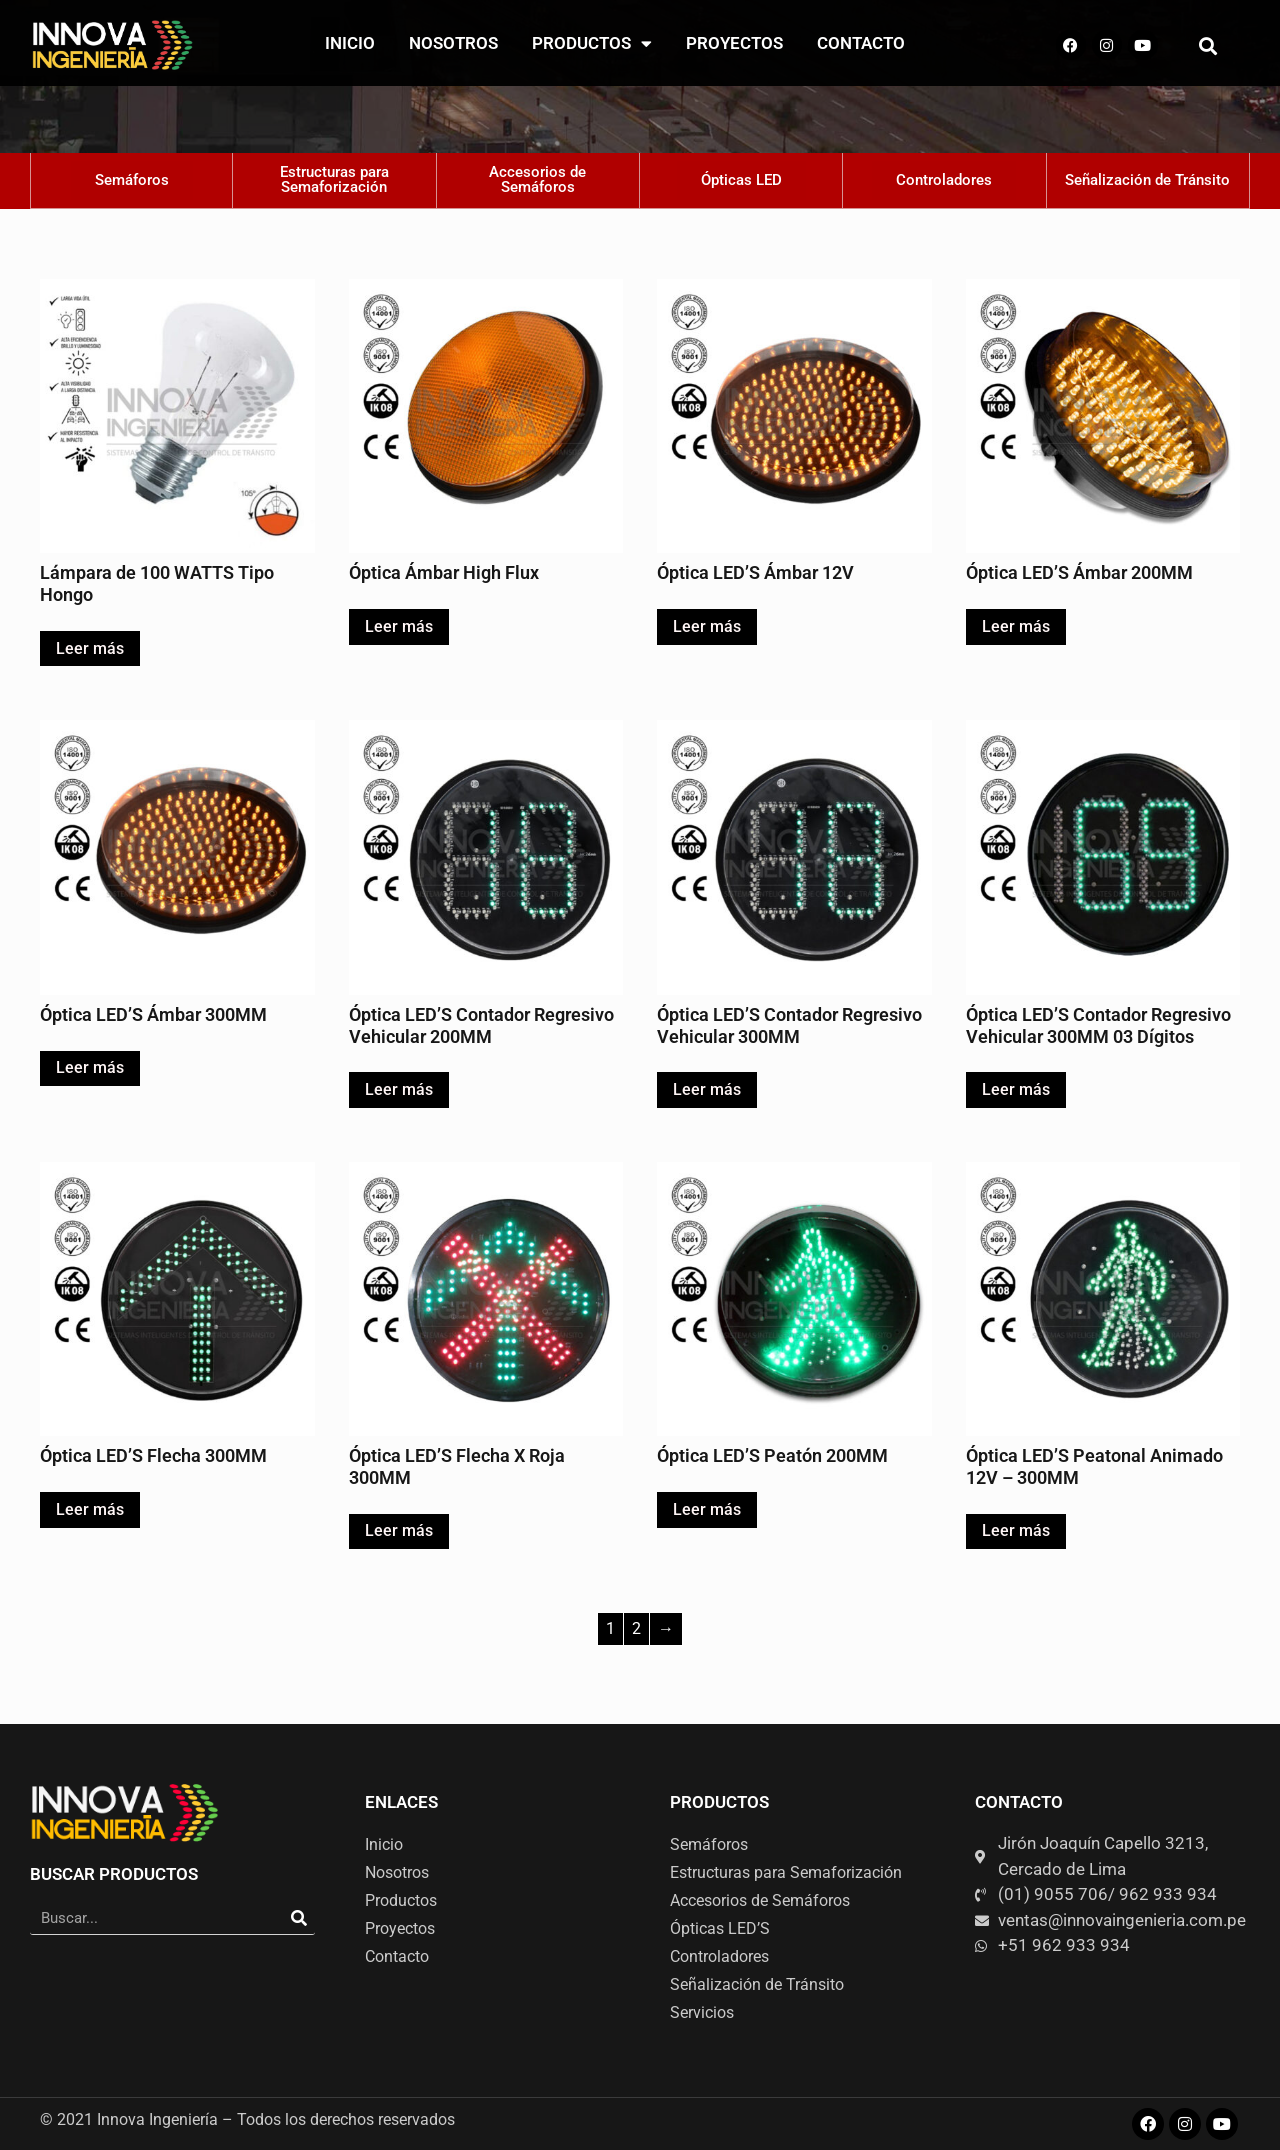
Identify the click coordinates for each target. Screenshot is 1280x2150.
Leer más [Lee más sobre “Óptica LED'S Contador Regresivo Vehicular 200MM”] (399, 1089)
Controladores (719, 1956)
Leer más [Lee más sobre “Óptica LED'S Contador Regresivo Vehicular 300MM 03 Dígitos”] (1016, 1089)
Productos (592, 43)
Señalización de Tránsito (757, 1984)
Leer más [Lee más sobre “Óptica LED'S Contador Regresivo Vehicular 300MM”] (707, 1089)
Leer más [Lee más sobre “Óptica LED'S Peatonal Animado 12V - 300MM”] (1016, 1530)
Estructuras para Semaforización (786, 1872)
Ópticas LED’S (720, 1928)
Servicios (702, 2012)
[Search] (299, 1918)
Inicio (350, 43)
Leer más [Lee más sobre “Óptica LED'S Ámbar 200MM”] (1016, 626)
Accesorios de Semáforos (760, 1900)
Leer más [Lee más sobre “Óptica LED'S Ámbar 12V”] (707, 626)
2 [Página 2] (636, 1628)
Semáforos (709, 1844)
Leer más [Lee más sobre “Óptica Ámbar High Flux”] (399, 626)
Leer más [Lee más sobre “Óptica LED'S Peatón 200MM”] (707, 1509)
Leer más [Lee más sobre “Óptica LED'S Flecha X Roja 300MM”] (399, 1530)
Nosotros (453, 43)
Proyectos (734, 43)
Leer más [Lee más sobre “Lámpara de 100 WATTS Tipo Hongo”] (90, 648)
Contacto (861, 43)
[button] (1208, 45)
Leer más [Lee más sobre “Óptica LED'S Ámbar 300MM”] (90, 1067)
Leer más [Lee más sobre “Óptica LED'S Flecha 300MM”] (90, 1509)
